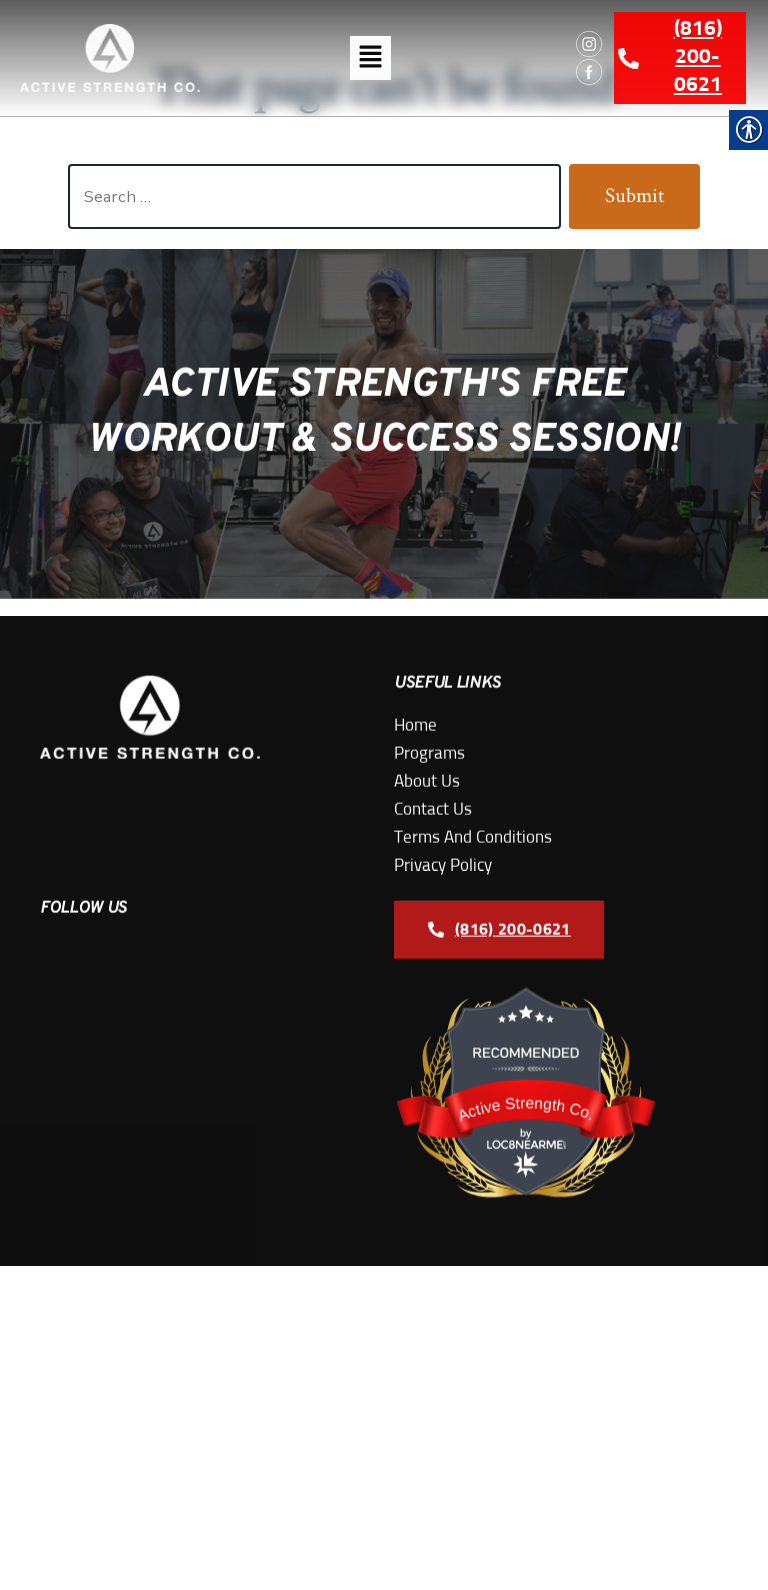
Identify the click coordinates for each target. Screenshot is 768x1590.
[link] (110, 58)
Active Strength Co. (526, 1166)
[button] (370, 58)
